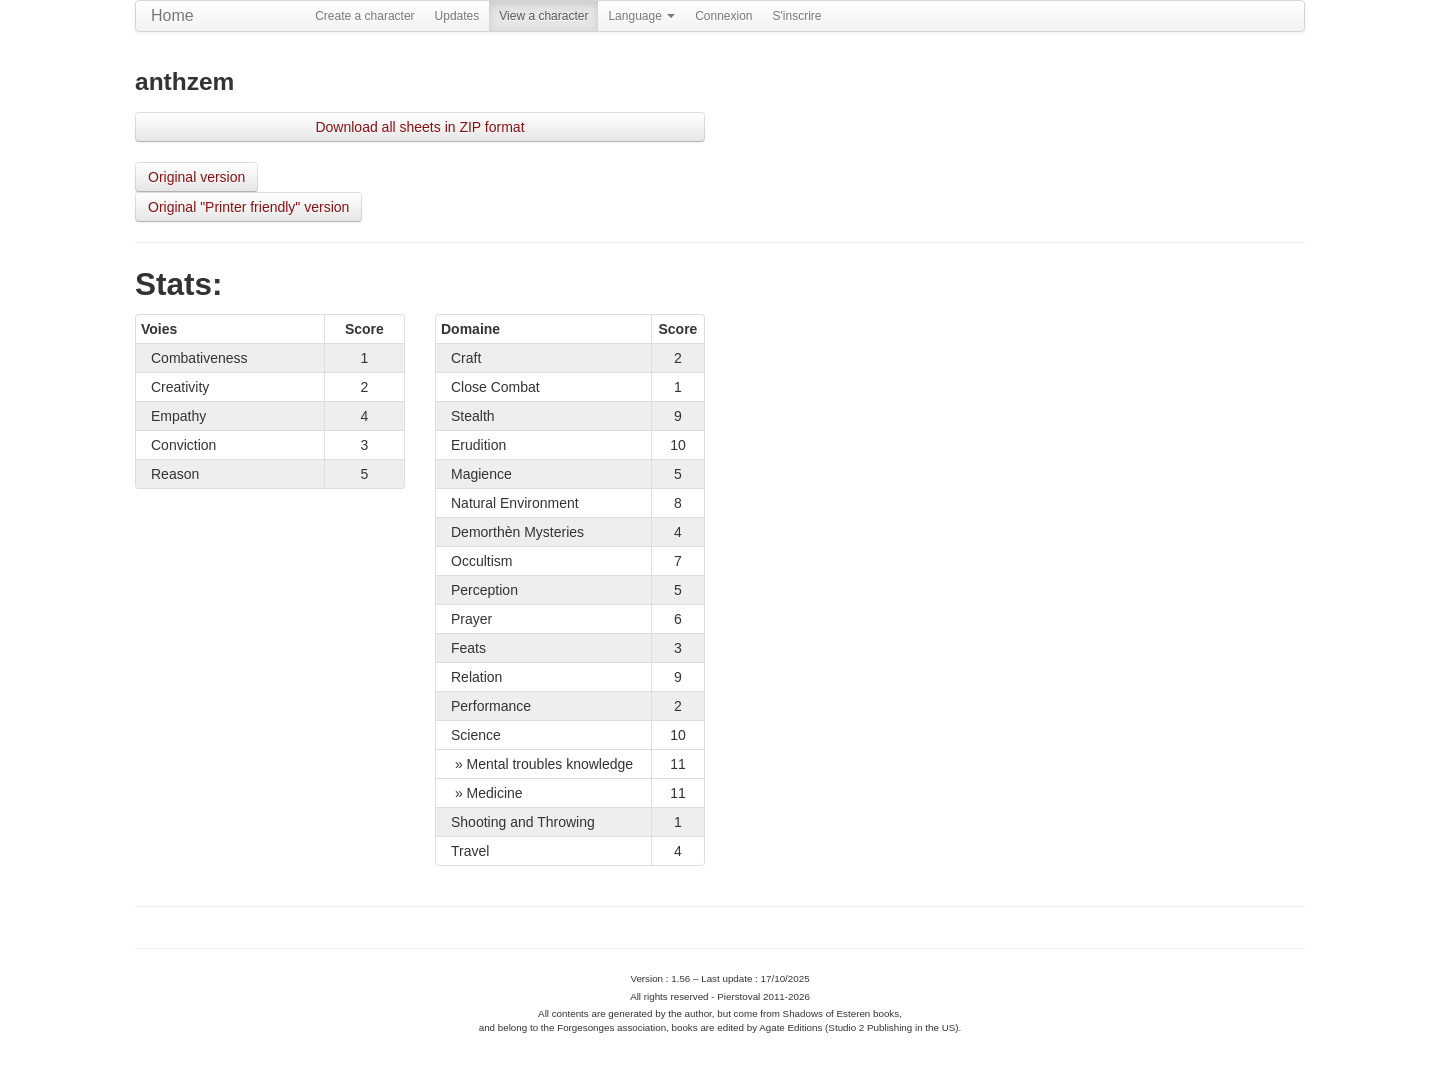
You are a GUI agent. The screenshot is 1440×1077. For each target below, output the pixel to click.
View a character (543, 16)
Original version (196, 177)
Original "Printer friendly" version (248, 207)
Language (641, 16)
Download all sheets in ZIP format (419, 127)
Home (172, 15)
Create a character (364, 16)
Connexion (723, 16)
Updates (457, 16)
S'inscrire (797, 16)
